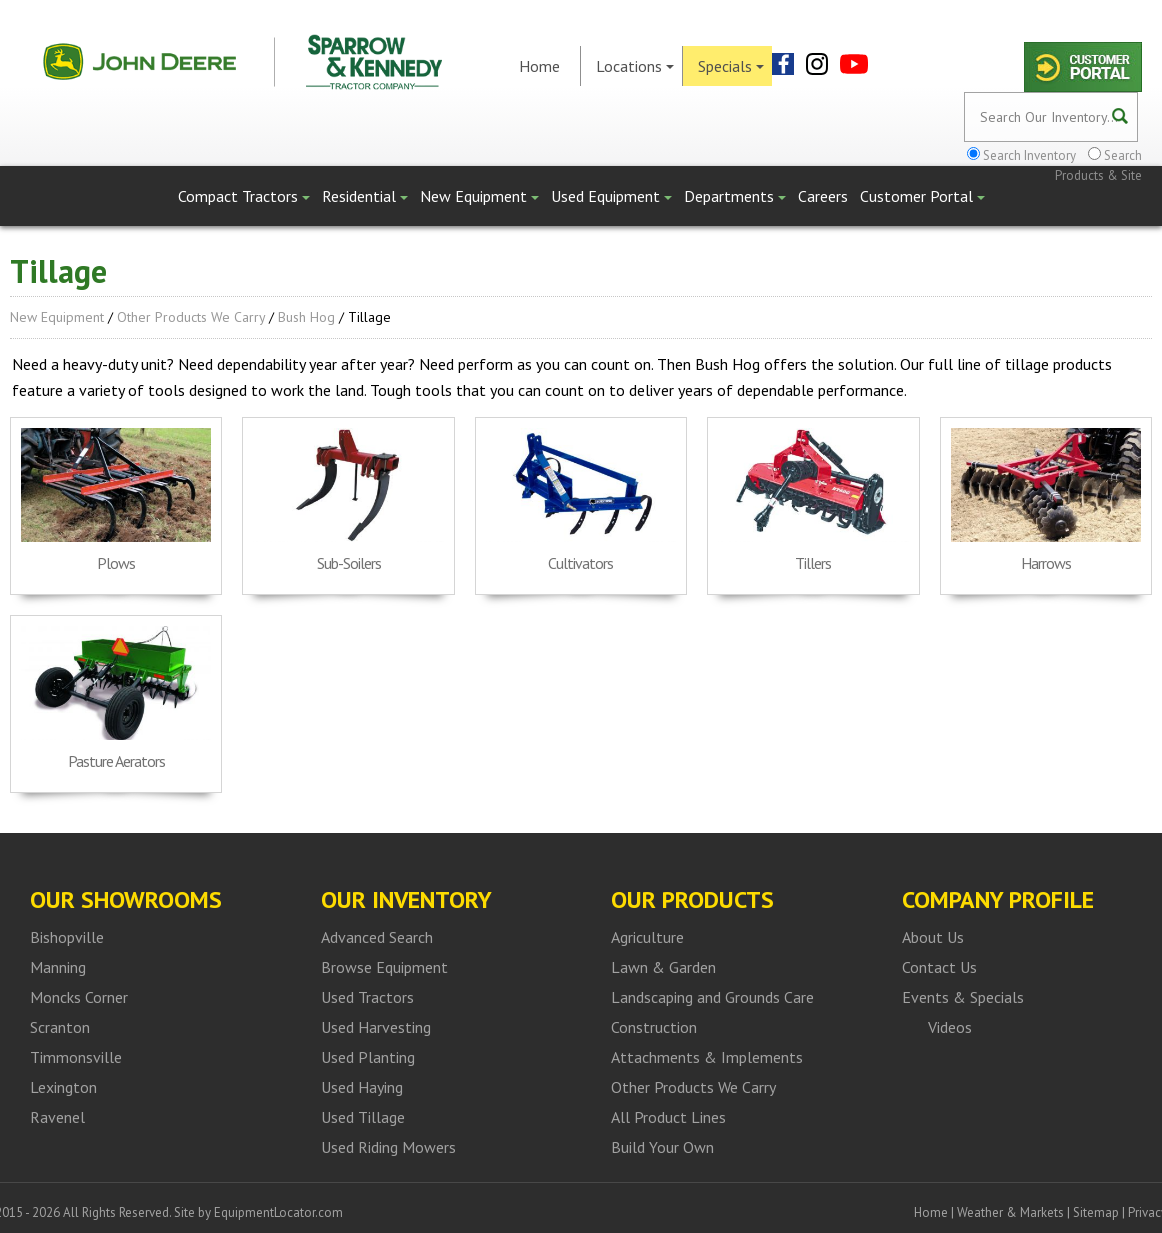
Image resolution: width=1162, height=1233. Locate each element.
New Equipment (479, 196)
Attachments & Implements (707, 1057)
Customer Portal (922, 196)
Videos (950, 1027)
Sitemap (1096, 1212)
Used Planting (368, 1057)
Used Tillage (363, 1117)
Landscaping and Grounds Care (712, 997)
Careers (823, 196)
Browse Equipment (384, 967)
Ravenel (57, 1117)
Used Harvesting (376, 1027)
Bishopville (67, 937)
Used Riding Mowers (388, 1147)
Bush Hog (306, 317)
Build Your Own (662, 1147)
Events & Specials (963, 997)
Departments (735, 196)
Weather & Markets (1010, 1212)
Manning (58, 967)
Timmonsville (76, 1057)
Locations (635, 66)
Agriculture (647, 937)
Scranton (60, 1027)
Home (539, 66)
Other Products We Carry (191, 317)
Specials (731, 66)
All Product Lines (668, 1117)
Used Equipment (611, 196)
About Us (933, 937)
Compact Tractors (244, 196)
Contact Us (939, 967)
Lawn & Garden (663, 967)
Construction (654, 1027)
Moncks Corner (79, 997)
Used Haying (362, 1087)
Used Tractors (367, 997)
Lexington (63, 1087)
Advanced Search (377, 937)
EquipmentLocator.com (278, 1212)
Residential (365, 196)
